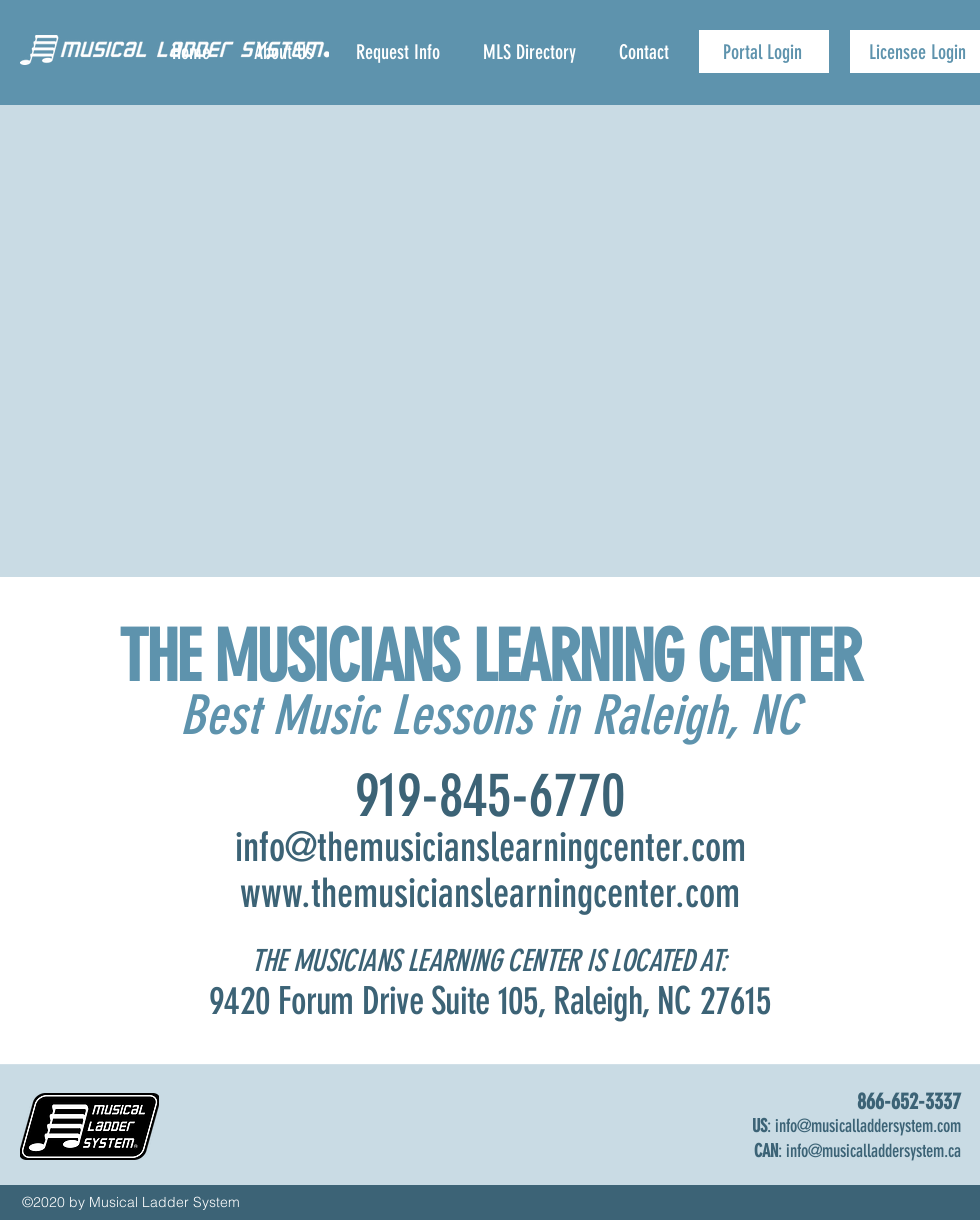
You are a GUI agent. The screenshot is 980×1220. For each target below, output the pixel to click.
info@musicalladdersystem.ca (873, 1151)
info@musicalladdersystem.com (868, 1126)
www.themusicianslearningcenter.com (490, 893)
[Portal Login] (764, 51)
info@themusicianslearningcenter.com (490, 847)
